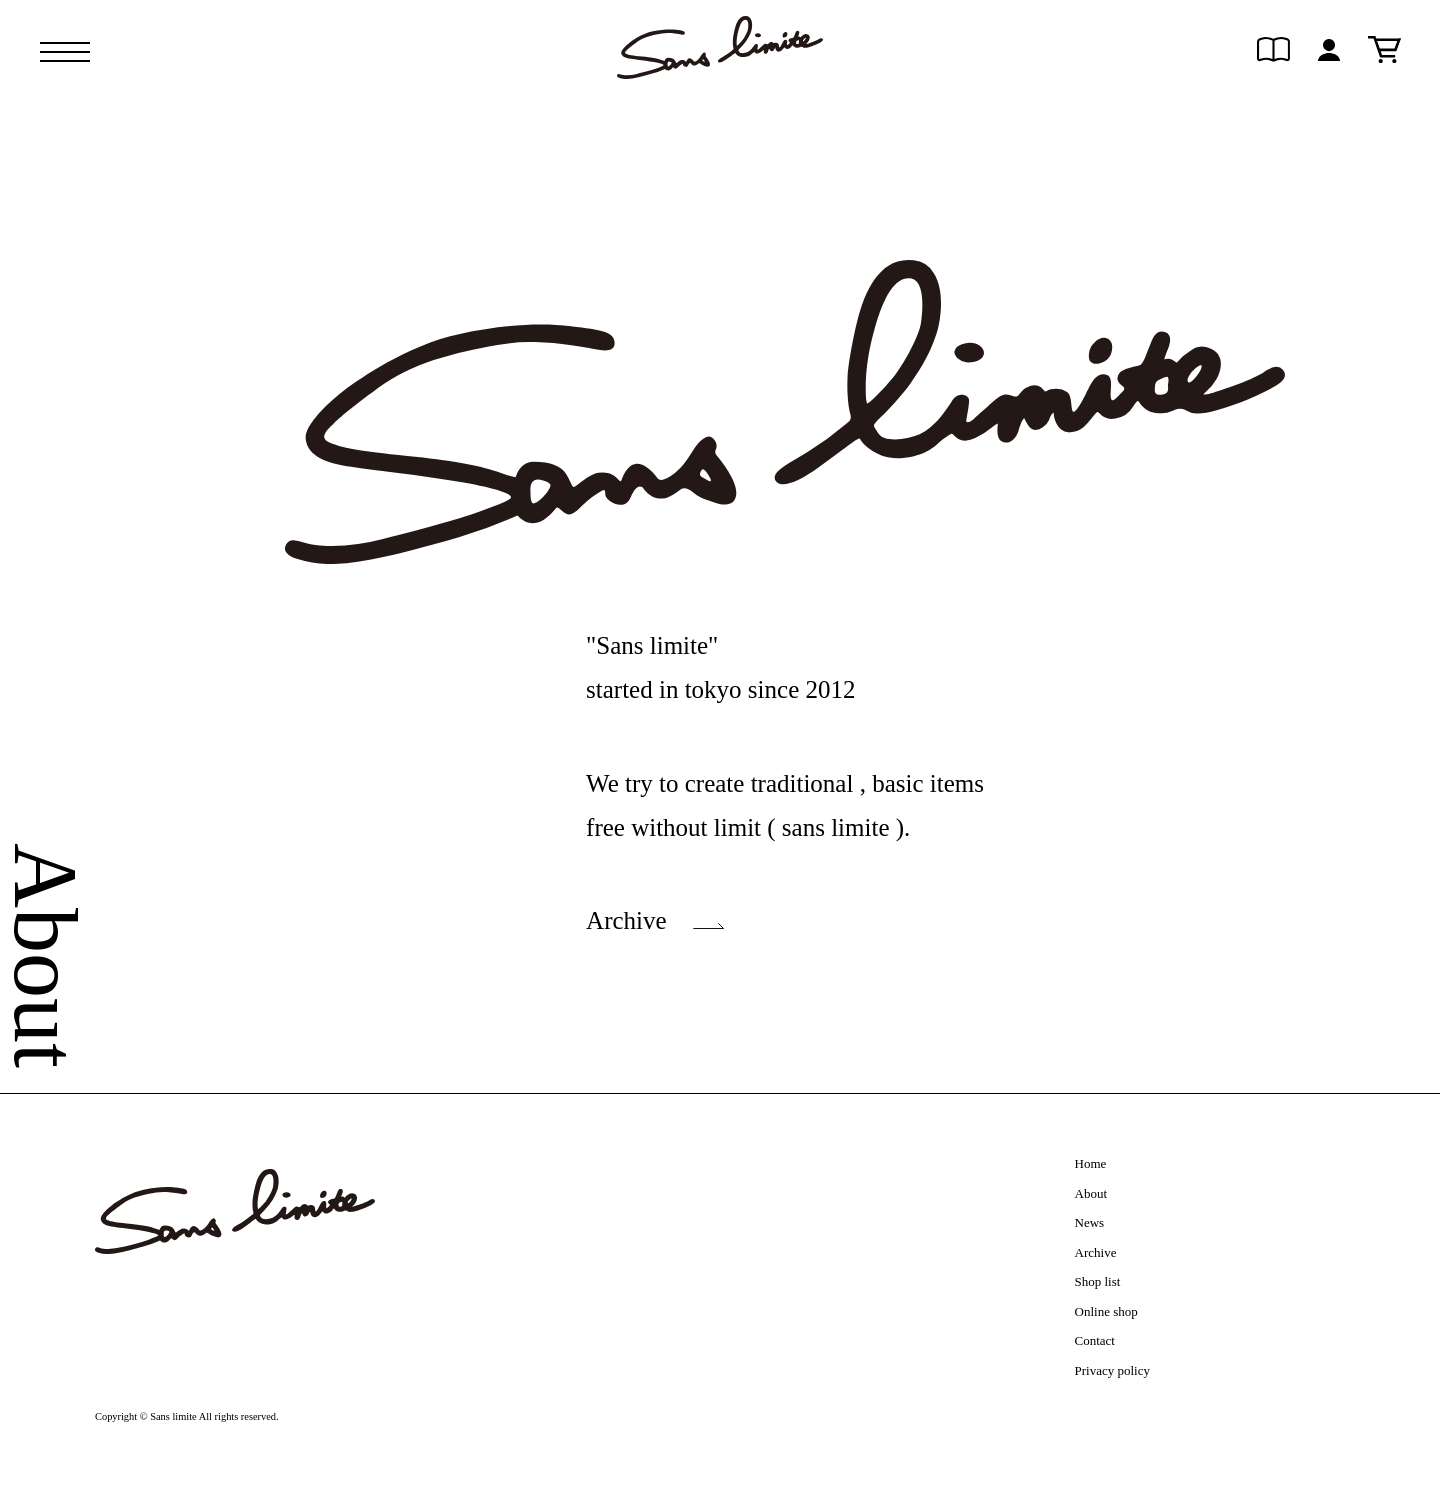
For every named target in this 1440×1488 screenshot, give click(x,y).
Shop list (1098, 1281)
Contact (1095, 1340)
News (1090, 1222)
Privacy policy (1112, 1370)
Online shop (1106, 1311)
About (1091, 1193)
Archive (626, 920)
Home (1091, 1163)
